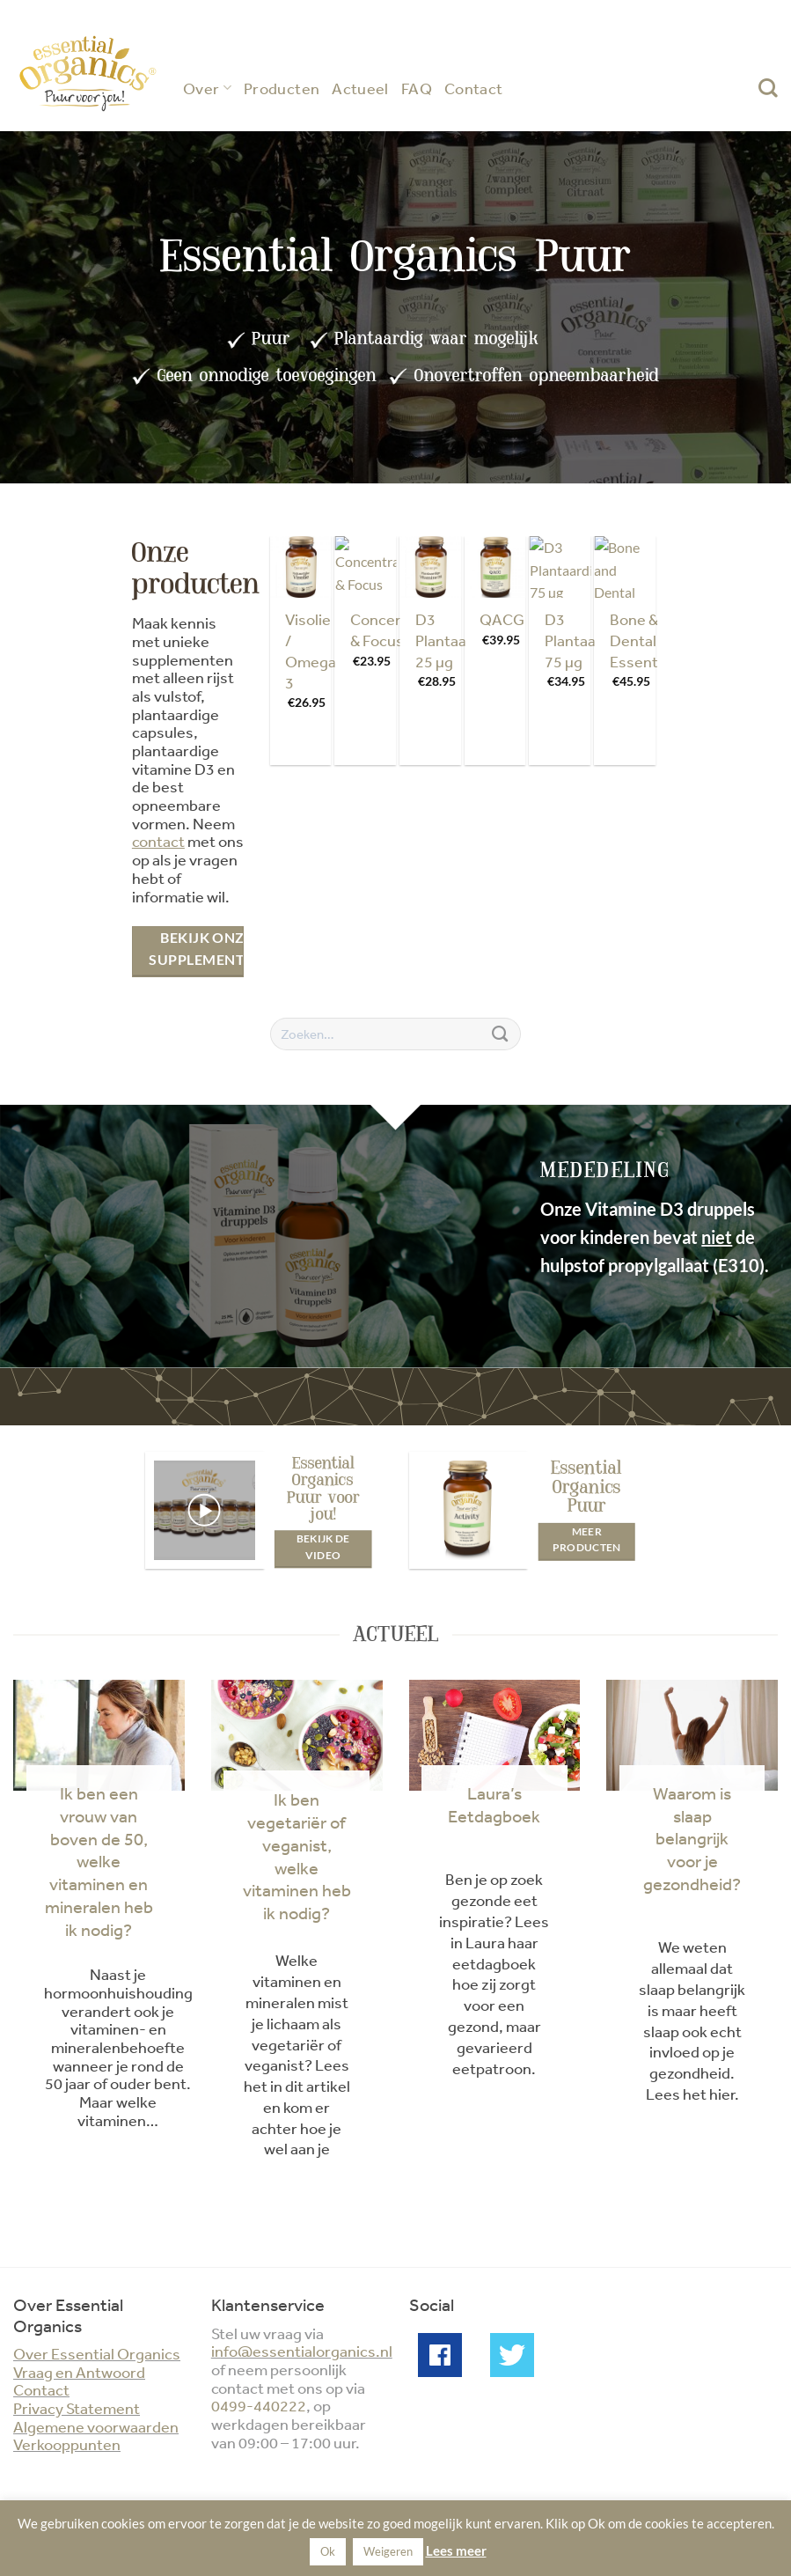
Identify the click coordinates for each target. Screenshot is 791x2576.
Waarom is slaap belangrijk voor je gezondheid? (692, 1838)
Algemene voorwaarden (96, 2426)
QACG (502, 619)
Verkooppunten (67, 2444)
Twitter (512, 2355)
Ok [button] (327, 2551)
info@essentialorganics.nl (301, 2350)
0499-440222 (258, 2405)
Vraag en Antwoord (79, 2371)
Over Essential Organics (96, 2353)
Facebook (440, 2355)
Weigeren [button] (388, 2551)
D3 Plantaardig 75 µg (584, 640)
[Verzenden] (499, 1034)
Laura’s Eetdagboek (494, 1804)
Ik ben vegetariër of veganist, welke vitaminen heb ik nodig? (297, 1856)
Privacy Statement (76, 2408)
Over (207, 88)
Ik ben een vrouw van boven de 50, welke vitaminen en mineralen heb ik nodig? (99, 1861)
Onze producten (196, 567)
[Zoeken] (768, 88)
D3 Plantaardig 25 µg (454, 640)
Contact (473, 88)
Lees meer (456, 2550)
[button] (204, 1510)
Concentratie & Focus (396, 629)
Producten (281, 88)
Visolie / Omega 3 (310, 650)
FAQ (416, 88)
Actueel (360, 88)
